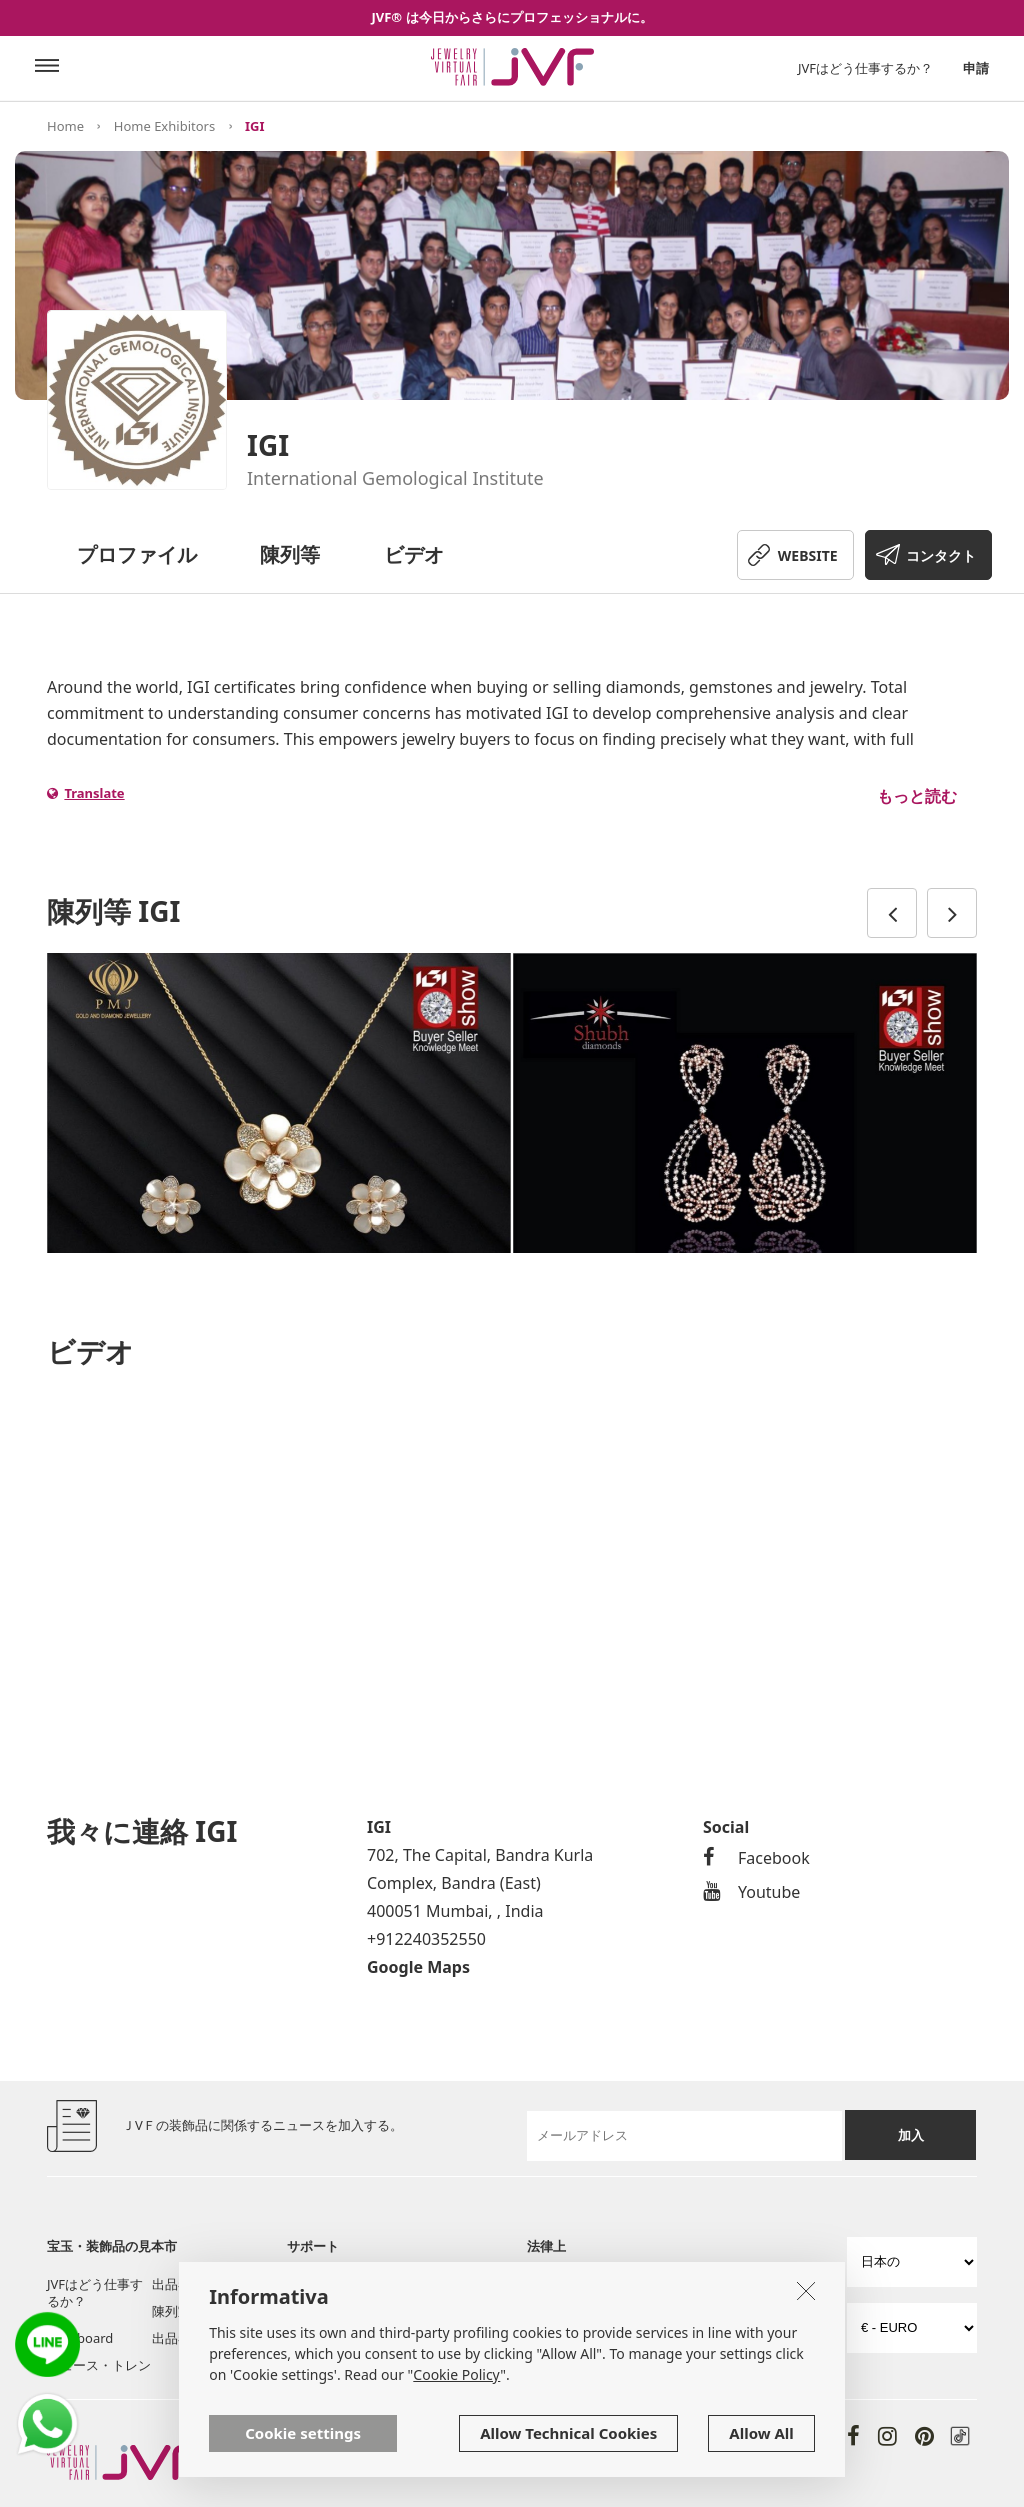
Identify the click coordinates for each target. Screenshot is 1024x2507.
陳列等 (290, 554)
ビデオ (414, 554)
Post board (80, 2338)
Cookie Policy (456, 2374)
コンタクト (941, 555)
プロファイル (137, 554)
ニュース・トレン (99, 2365)
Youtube (751, 1892)
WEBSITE (808, 555)
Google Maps (418, 1967)
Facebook (756, 1858)
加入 (911, 2135)
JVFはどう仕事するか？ (865, 68)
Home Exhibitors (164, 126)
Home (65, 126)
